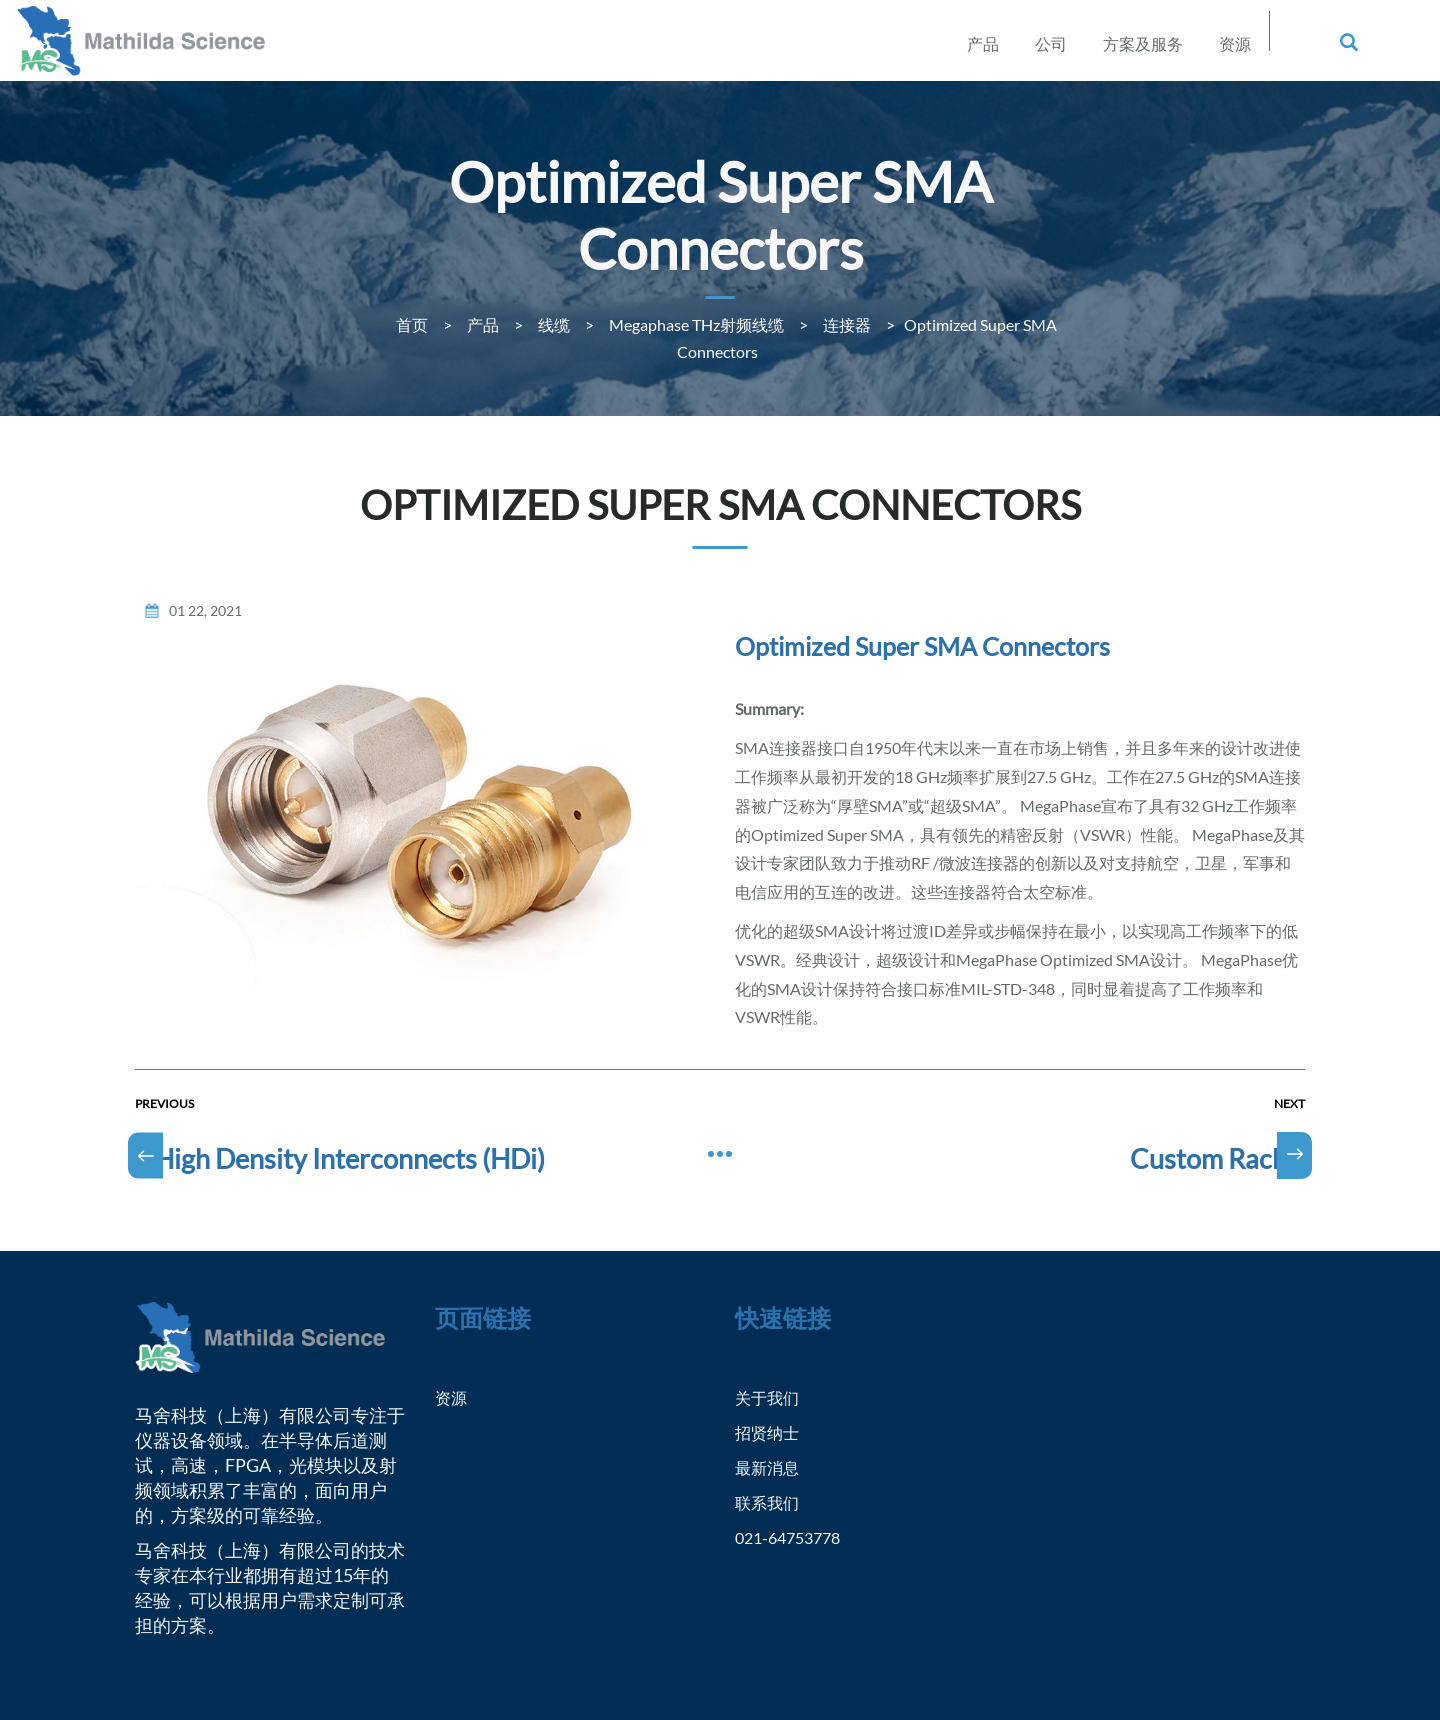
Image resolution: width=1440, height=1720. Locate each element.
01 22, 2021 (205, 516)
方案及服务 (1143, 43)
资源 (1235, 43)
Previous (164, 1009)
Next (1289, 1009)
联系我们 (771, 1408)
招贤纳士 (771, 1338)
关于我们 (771, 1303)
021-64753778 (793, 1443)
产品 (983, 43)
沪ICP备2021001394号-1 (822, 1662)
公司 (1051, 43)
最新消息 (771, 1373)
